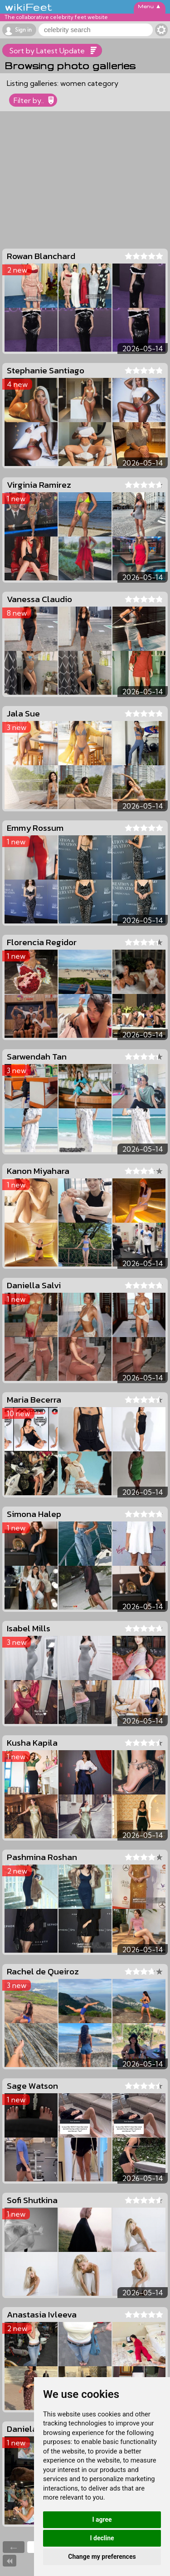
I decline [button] (102, 2538)
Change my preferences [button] (102, 2556)
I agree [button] (102, 2519)
